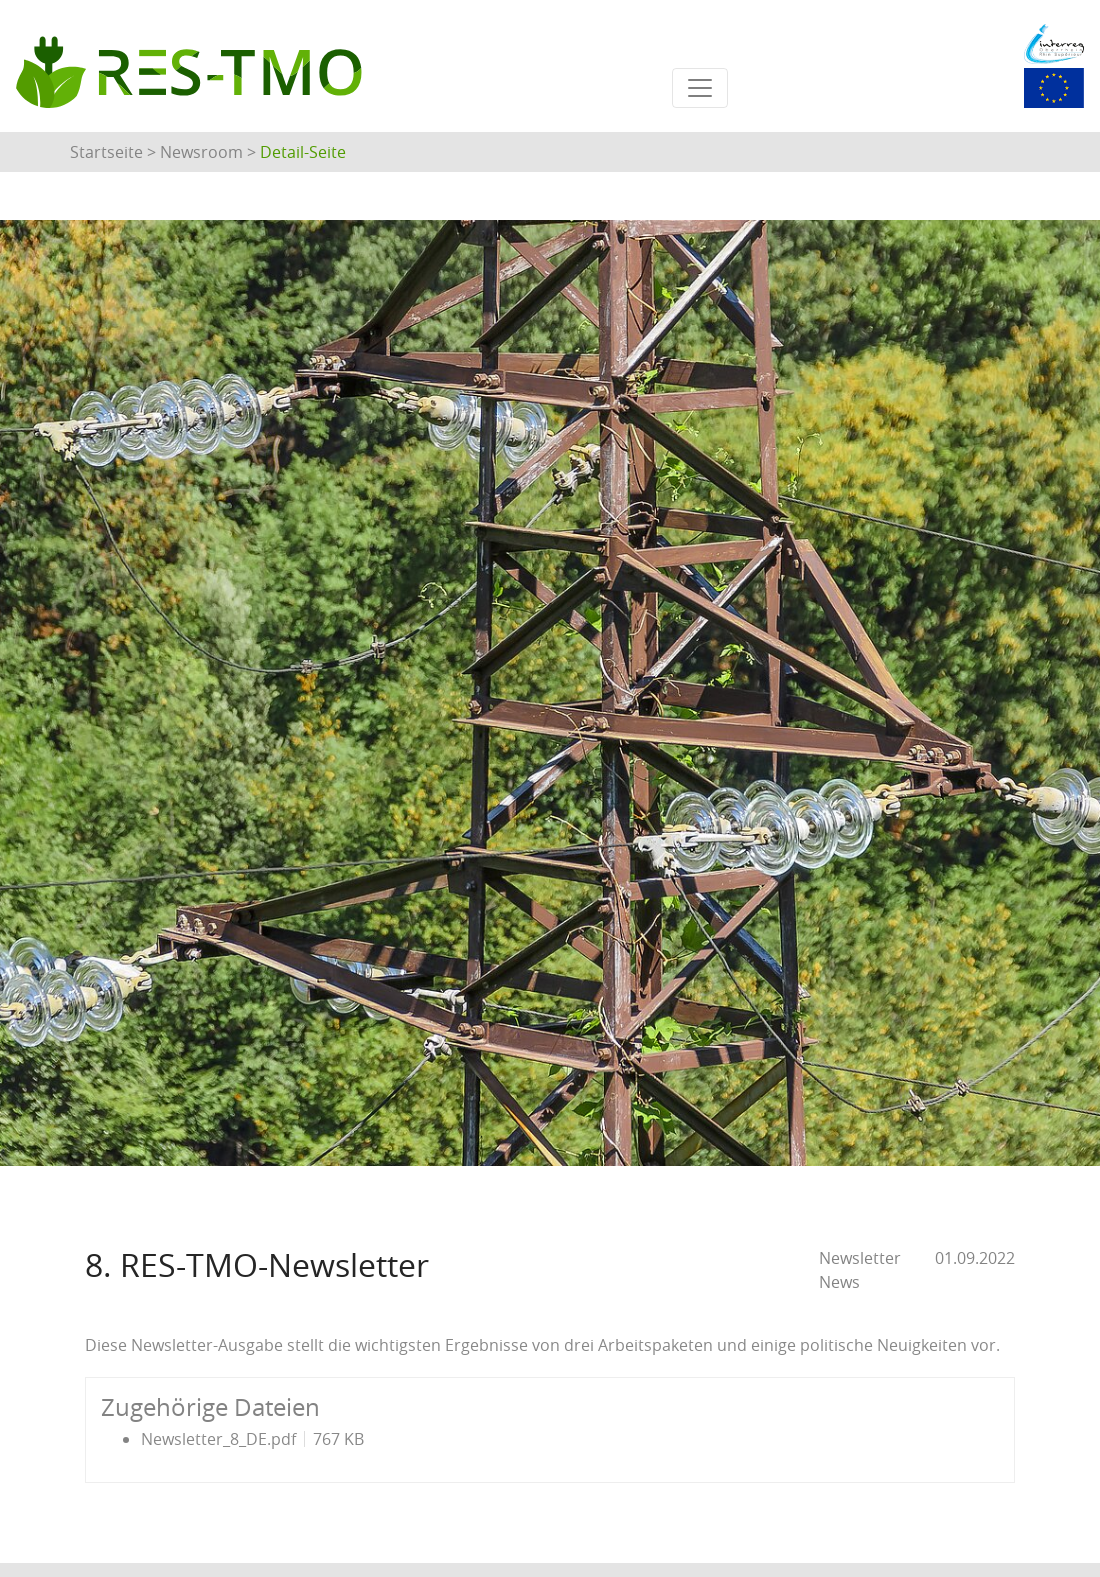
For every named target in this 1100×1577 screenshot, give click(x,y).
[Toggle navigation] (700, 88)
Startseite (106, 152)
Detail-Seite (303, 152)
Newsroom (201, 152)
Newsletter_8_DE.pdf (218, 1439)
